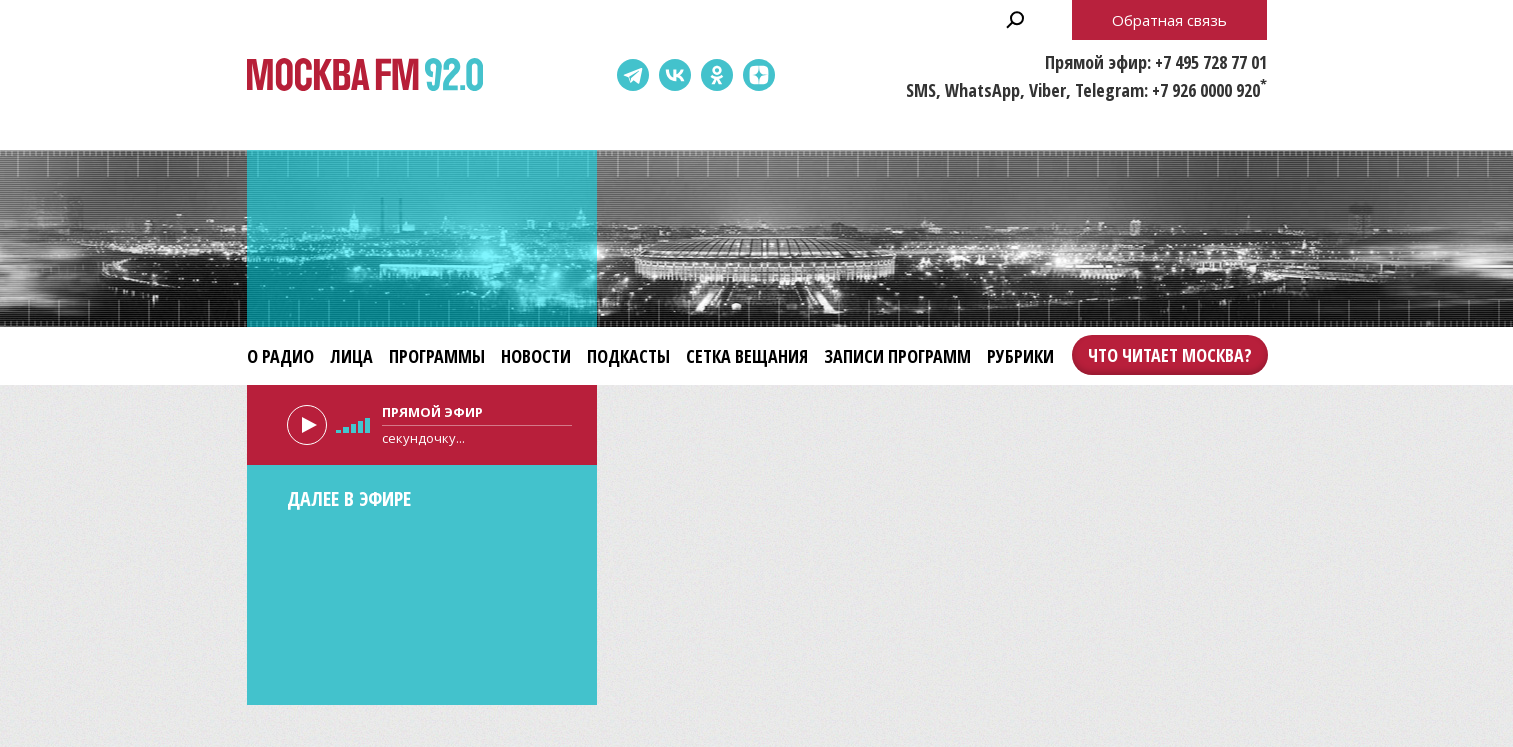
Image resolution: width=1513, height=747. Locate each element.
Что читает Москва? (1170, 355)
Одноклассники (717, 75)
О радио (280, 356)
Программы (437, 356)
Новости (536, 356)
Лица (351, 356)
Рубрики (1020, 356)
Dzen (759, 75)
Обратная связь (1169, 20)
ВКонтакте (675, 75)
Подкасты (628, 356)
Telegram (633, 75)
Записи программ (897, 356)
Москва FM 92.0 (365, 75)
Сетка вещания (747, 356)
